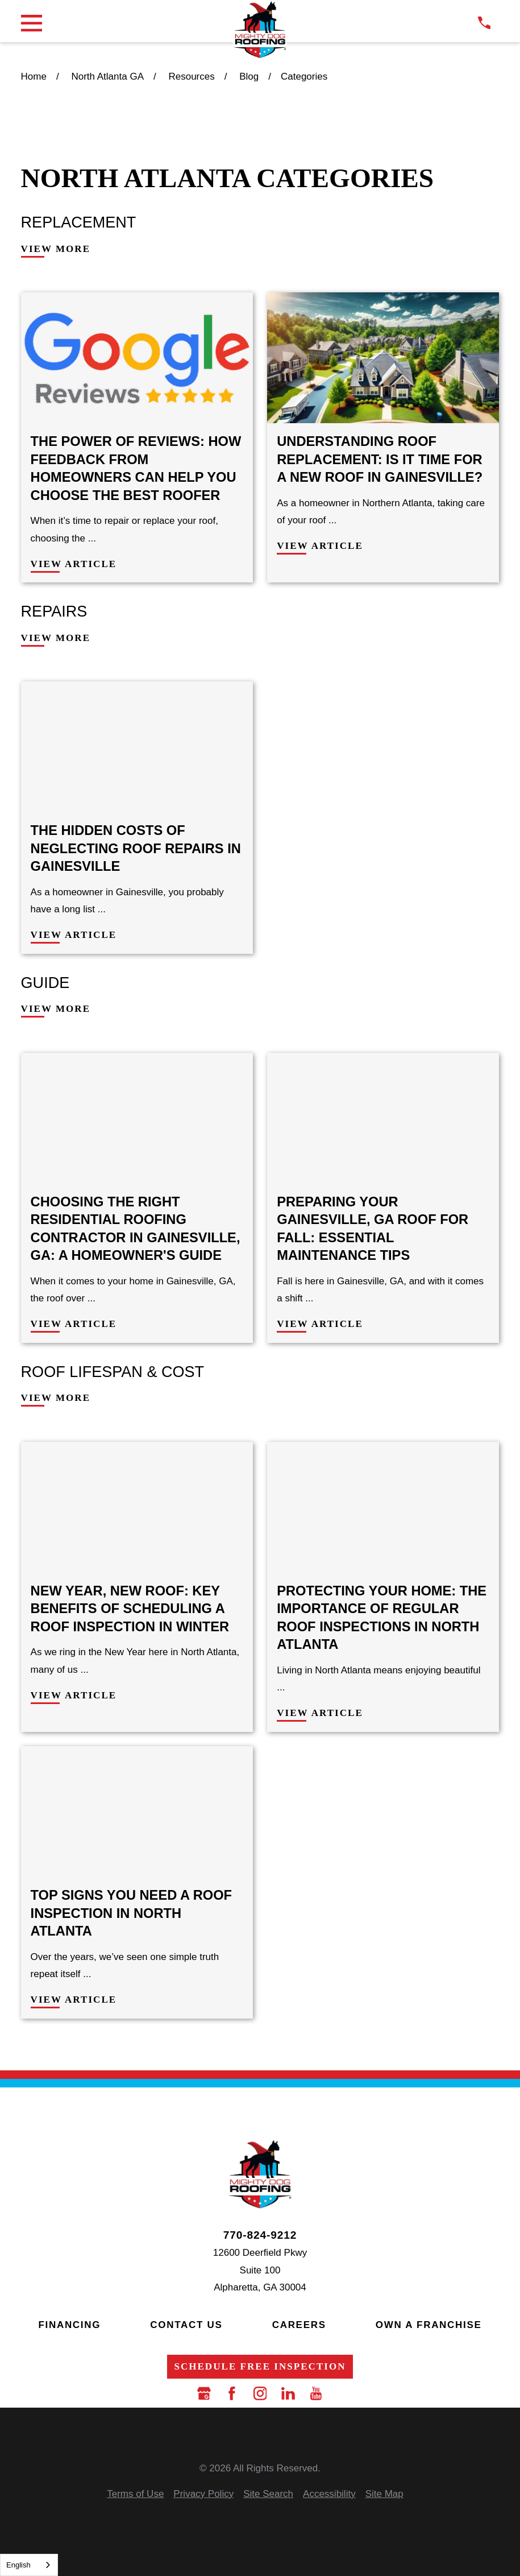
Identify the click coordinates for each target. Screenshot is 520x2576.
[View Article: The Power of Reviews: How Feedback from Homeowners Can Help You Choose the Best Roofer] (137, 437)
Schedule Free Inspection (260, 2366)
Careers (299, 2324)
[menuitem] (135, 2494)
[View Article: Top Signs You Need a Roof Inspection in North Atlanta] (137, 1882)
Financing (69, 2324)
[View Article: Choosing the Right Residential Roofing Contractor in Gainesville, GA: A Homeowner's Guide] (137, 1198)
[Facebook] (232, 2393)
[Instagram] (260, 2393)
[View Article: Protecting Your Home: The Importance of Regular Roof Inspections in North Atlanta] (383, 1587)
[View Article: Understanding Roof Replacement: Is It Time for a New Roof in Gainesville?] (383, 437)
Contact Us (186, 2324)
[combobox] (29, 2565)
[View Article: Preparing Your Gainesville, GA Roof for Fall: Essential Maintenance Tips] (383, 1198)
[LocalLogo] (259, 30)
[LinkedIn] (288, 2393)
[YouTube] (316, 2393)
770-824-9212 (260, 2235)
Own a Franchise (429, 2324)
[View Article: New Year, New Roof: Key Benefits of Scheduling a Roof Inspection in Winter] (137, 1587)
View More (55, 249)
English (18, 2565)
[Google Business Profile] (204, 2393)
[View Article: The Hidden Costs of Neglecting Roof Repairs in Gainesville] (137, 817)
